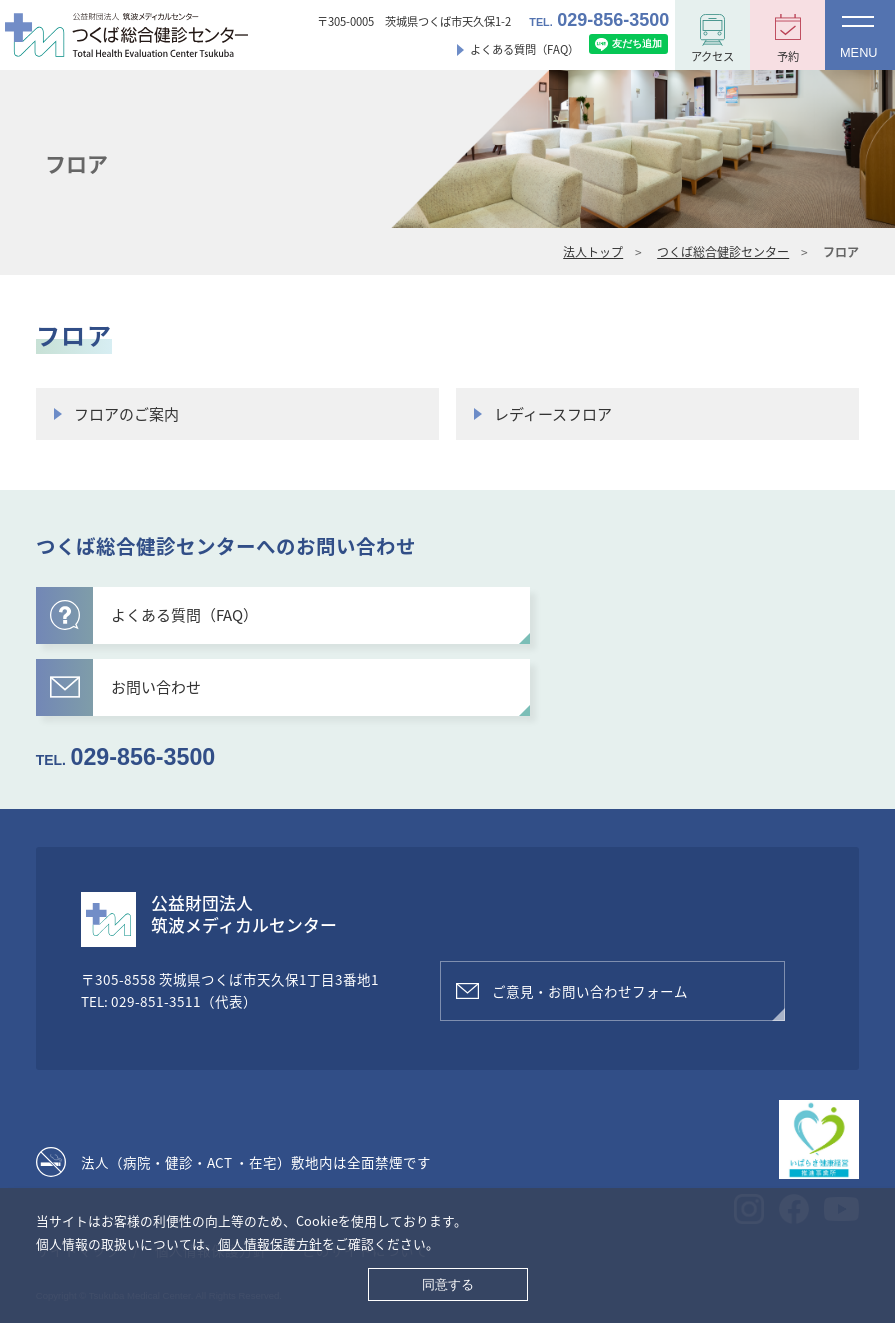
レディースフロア (553, 414)
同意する (448, 1284)
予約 (788, 56)
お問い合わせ (125, 687)
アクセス (712, 56)
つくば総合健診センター (723, 252)
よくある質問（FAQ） (524, 49)
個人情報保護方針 (270, 1243)
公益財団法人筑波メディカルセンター (244, 914)
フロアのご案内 (126, 414)
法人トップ (593, 252)
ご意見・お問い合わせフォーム (590, 991)
